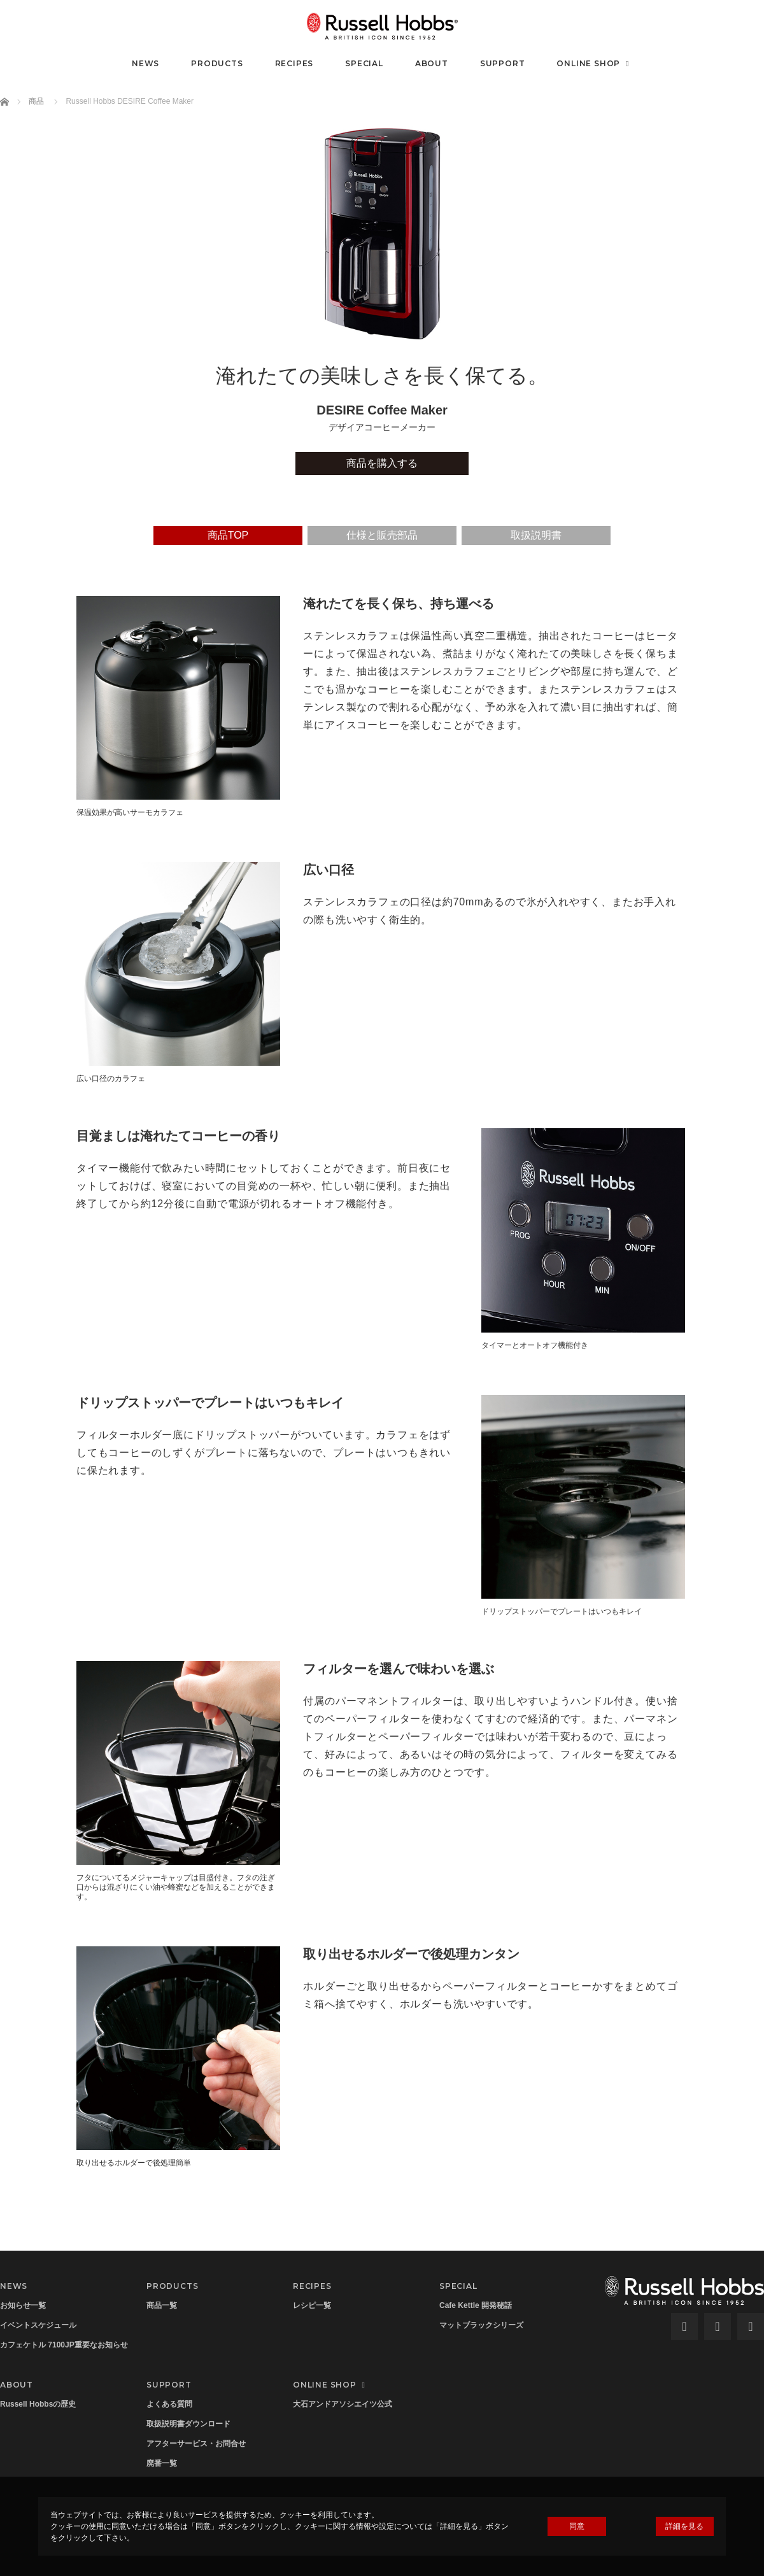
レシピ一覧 (312, 2305)
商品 (36, 101)
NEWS (145, 63)
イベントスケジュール (38, 2325)
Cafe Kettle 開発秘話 (475, 2305)
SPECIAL (364, 63)
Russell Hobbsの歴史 (38, 2404)
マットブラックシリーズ (481, 2325)
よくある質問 (169, 2404)
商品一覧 (161, 2305)
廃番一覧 (161, 2463)
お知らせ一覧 (23, 2305)
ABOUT (431, 63)
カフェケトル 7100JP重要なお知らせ (64, 2344)
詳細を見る (684, 2526)
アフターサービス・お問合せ (196, 2443)
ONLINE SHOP (594, 63)
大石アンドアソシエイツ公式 (342, 2404)
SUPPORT (502, 63)
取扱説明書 (536, 535)
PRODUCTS (217, 63)
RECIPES (294, 63)
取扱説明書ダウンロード (188, 2423)
